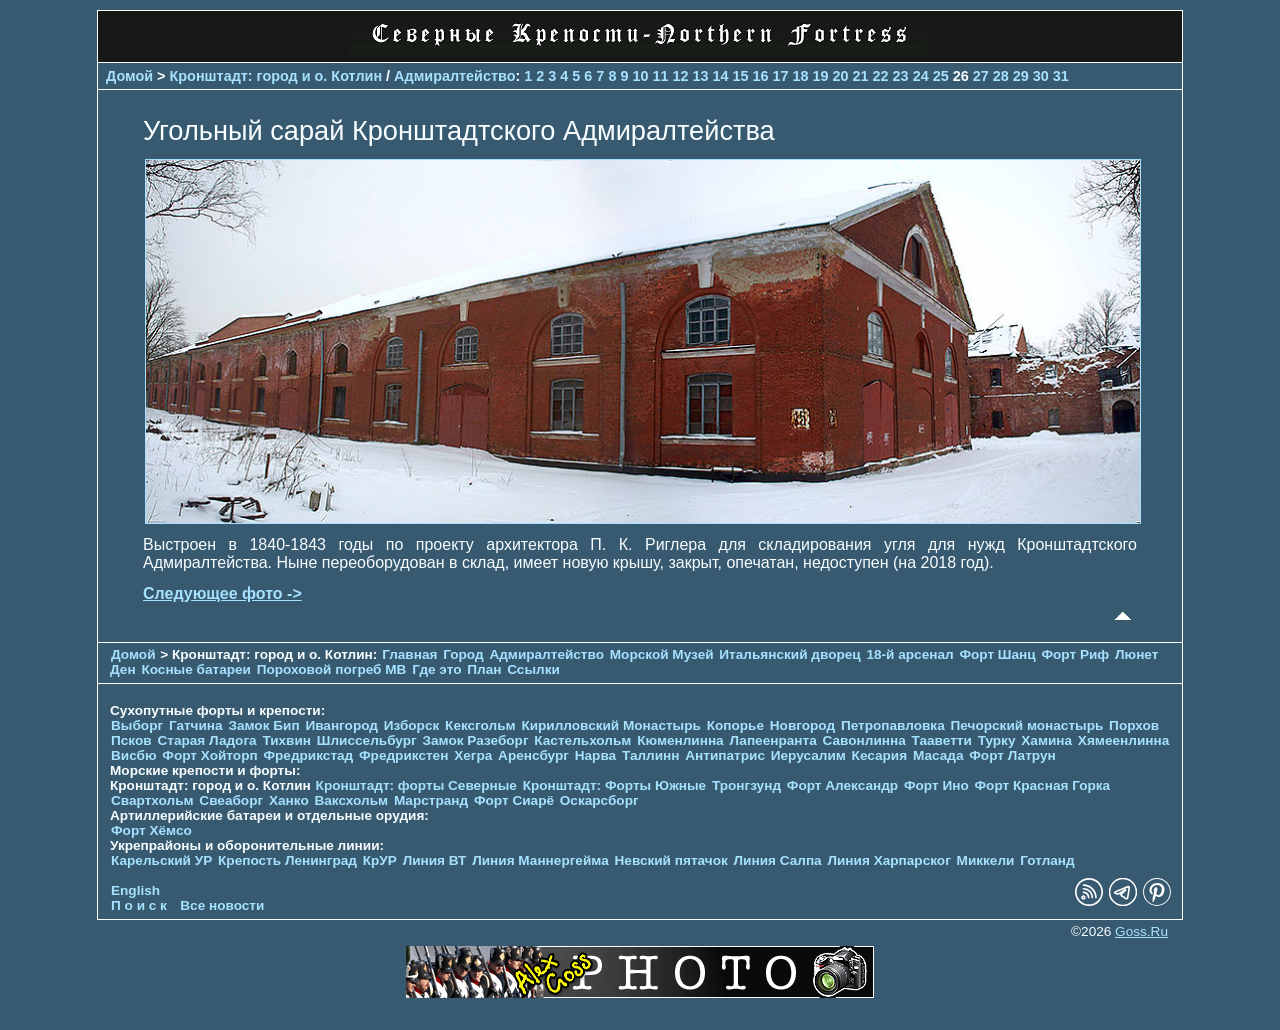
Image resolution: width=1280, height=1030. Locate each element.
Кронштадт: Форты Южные (615, 785)
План (484, 669)
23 (901, 76)
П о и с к (139, 905)
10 (640, 76)
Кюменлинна (680, 740)
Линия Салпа (778, 860)
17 (781, 76)
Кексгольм (480, 725)
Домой (129, 76)
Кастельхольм (582, 740)
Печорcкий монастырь (1027, 725)
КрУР (380, 860)
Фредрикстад (308, 755)
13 (700, 76)
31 (1061, 76)
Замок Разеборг (475, 740)
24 (921, 76)
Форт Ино (936, 785)
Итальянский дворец (789, 654)
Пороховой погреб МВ (332, 669)
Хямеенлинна (1123, 740)
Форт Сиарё (514, 800)
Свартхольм (152, 800)
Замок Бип (263, 725)
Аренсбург (533, 755)
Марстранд (431, 800)
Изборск (412, 725)
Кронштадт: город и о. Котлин (276, 76)
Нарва (595, 755)
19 (821, 76)
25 (941, 76)
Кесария (880, 755)
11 (660, 76)
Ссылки (533, 669)
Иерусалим (808, 755)
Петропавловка (893, 725)
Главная (409, 654)
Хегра (473, 755)
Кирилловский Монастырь (610, 725)
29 (1021, 76)
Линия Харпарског (888, 860)
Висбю (134, 755)
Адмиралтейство (454, 76)
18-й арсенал (909, 654)
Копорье (735, 725)
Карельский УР (161, 860)
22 (881, 76)
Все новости (222, 905)
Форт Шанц (997, 654)
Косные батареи (196, 669)
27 (981, 76)
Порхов (1134, 725)
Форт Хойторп (209, 755)
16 (761, 76)
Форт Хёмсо (151, 830)
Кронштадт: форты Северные (416, 785)
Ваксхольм (351, 800)
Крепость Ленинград (287, 860)
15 (740, 76)
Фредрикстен (403, 755)
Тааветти (942, 740)
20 (841, 76)
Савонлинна (864, 740)
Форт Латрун (1012, 755)
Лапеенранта (772, 740)
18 (801, 76)
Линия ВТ (435, 860)
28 (1001, 76)
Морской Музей (662, 654)
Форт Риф (1075, 654)
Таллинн (651, 755)
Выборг (137, 725)
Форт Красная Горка (1042, 785)
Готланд (1047, 860)
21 (861, 76)
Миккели (986, 860)
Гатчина (196, 725)
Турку (997, 740)
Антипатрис (725, 755)
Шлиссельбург (367, 740)
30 (1041, 76)
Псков (131, 740)
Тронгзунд (746, 785)
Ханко (289, 800)
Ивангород (341, 725)
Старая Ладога (206, 740)
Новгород (802, 725)
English (135, 890)
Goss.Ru (1141, 931)
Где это (436, 669)
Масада (938, 755)
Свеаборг (231, 800)
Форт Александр (842, 785)
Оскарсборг (599, 800)
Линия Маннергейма (540, 860)
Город (463, 654)
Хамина (1046, 740)
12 (680, 76)
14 (720, 76)
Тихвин (286, 740)
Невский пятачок (671, 860)
